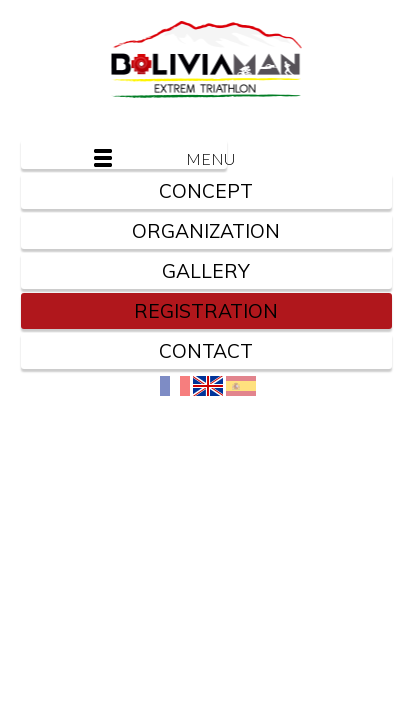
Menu (206, 158)
